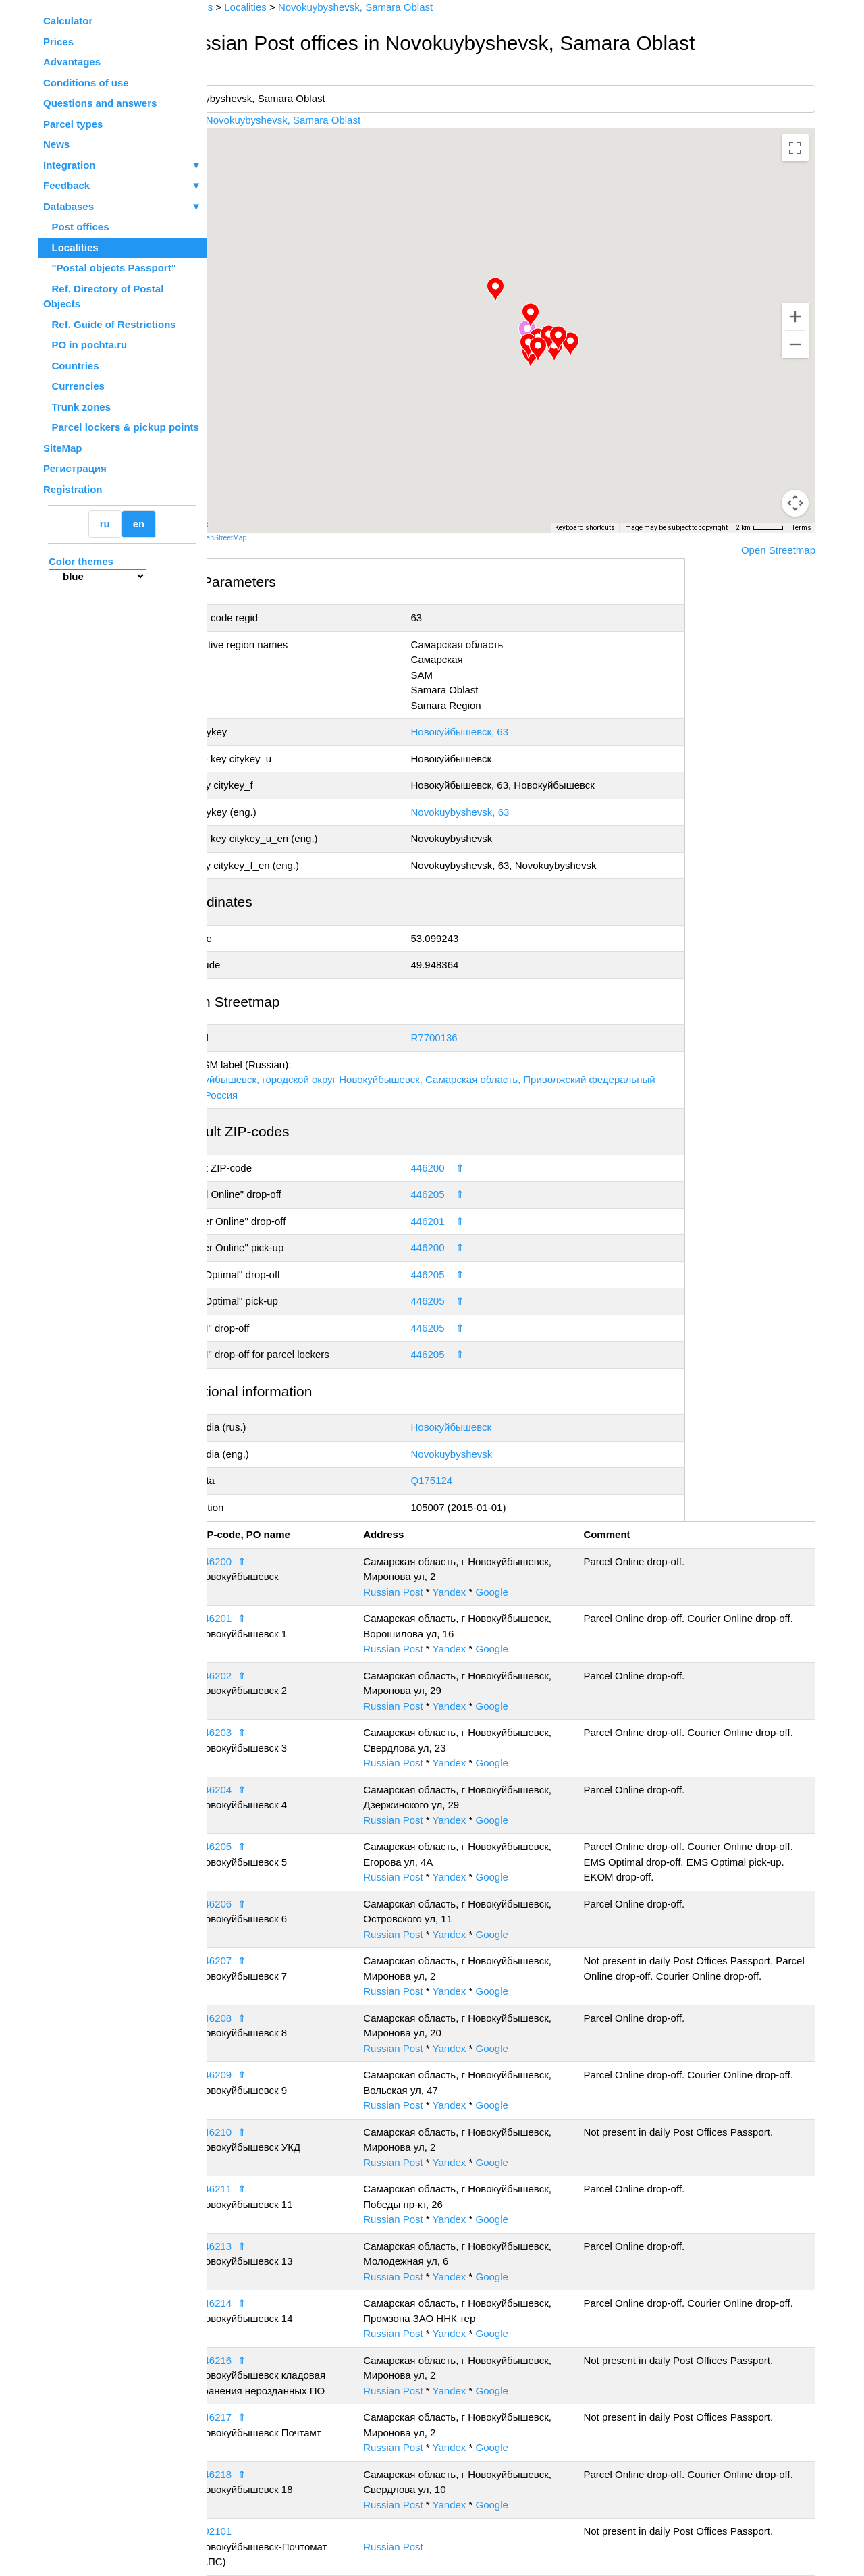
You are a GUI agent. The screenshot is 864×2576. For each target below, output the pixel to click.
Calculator (67, 20)
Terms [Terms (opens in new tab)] (801, 527)
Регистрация (75, 468)
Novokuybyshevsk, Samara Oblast (336, 120)
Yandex (490, 1592)
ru (105, 523)
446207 (268, 1960)
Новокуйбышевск (483, 1427)
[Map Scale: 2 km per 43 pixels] (760, 528)
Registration (73, 489)
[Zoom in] (795, 316)
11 (234, 2132)
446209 (268, 2074)
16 (234, 2417)
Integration (122, 166)
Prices (58, 41)
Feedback (122, 186)
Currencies (74, 386)
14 (234, 2303)
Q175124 (464, 1480)
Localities (71, 247)
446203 (268, 1732)
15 (234, 2360)
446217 (268, 2417)
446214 (268, 2303)
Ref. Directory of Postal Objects (103, 296)
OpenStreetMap (275, 537)
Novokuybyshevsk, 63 (492, 812)
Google (532, 1592)
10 (234, 2074)
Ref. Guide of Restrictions (109, 324)
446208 (268, 2018)
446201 (460, 1221)
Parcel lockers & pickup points (121, 427)
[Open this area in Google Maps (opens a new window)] (243, 524)
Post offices (76, 226)
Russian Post (434, 1592)
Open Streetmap (778, 550)
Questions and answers (100, 103)
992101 (268, 2531)
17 (234, 2474)
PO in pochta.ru (85, 344)
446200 (460, 1168)
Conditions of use (86, 82)
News (56, 144)
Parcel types (73, 124)
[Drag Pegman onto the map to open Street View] (795, 503)
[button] (596, 344)
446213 (268, 2246)
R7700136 (466, 1037)
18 (234, 2531)
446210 (268, 2132)
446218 (268, 2474)
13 (234, 2246)
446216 (268, 2360)
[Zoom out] (795, 344)
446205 (460, 1194)
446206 (268, 1904)
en (139, 523)
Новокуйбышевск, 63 (492, 731)
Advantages (72, 62)
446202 (268, 1675)
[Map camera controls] (795, 454)
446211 (268, 2188)
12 (234, 2188)
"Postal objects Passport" (109, 267)
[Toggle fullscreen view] (795, 147)
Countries (71, 365)
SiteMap (62, 448)
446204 (268, 1789)
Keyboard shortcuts (585, 527)
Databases (68, 206)
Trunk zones (77, 407)
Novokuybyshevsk (484, 1454)
